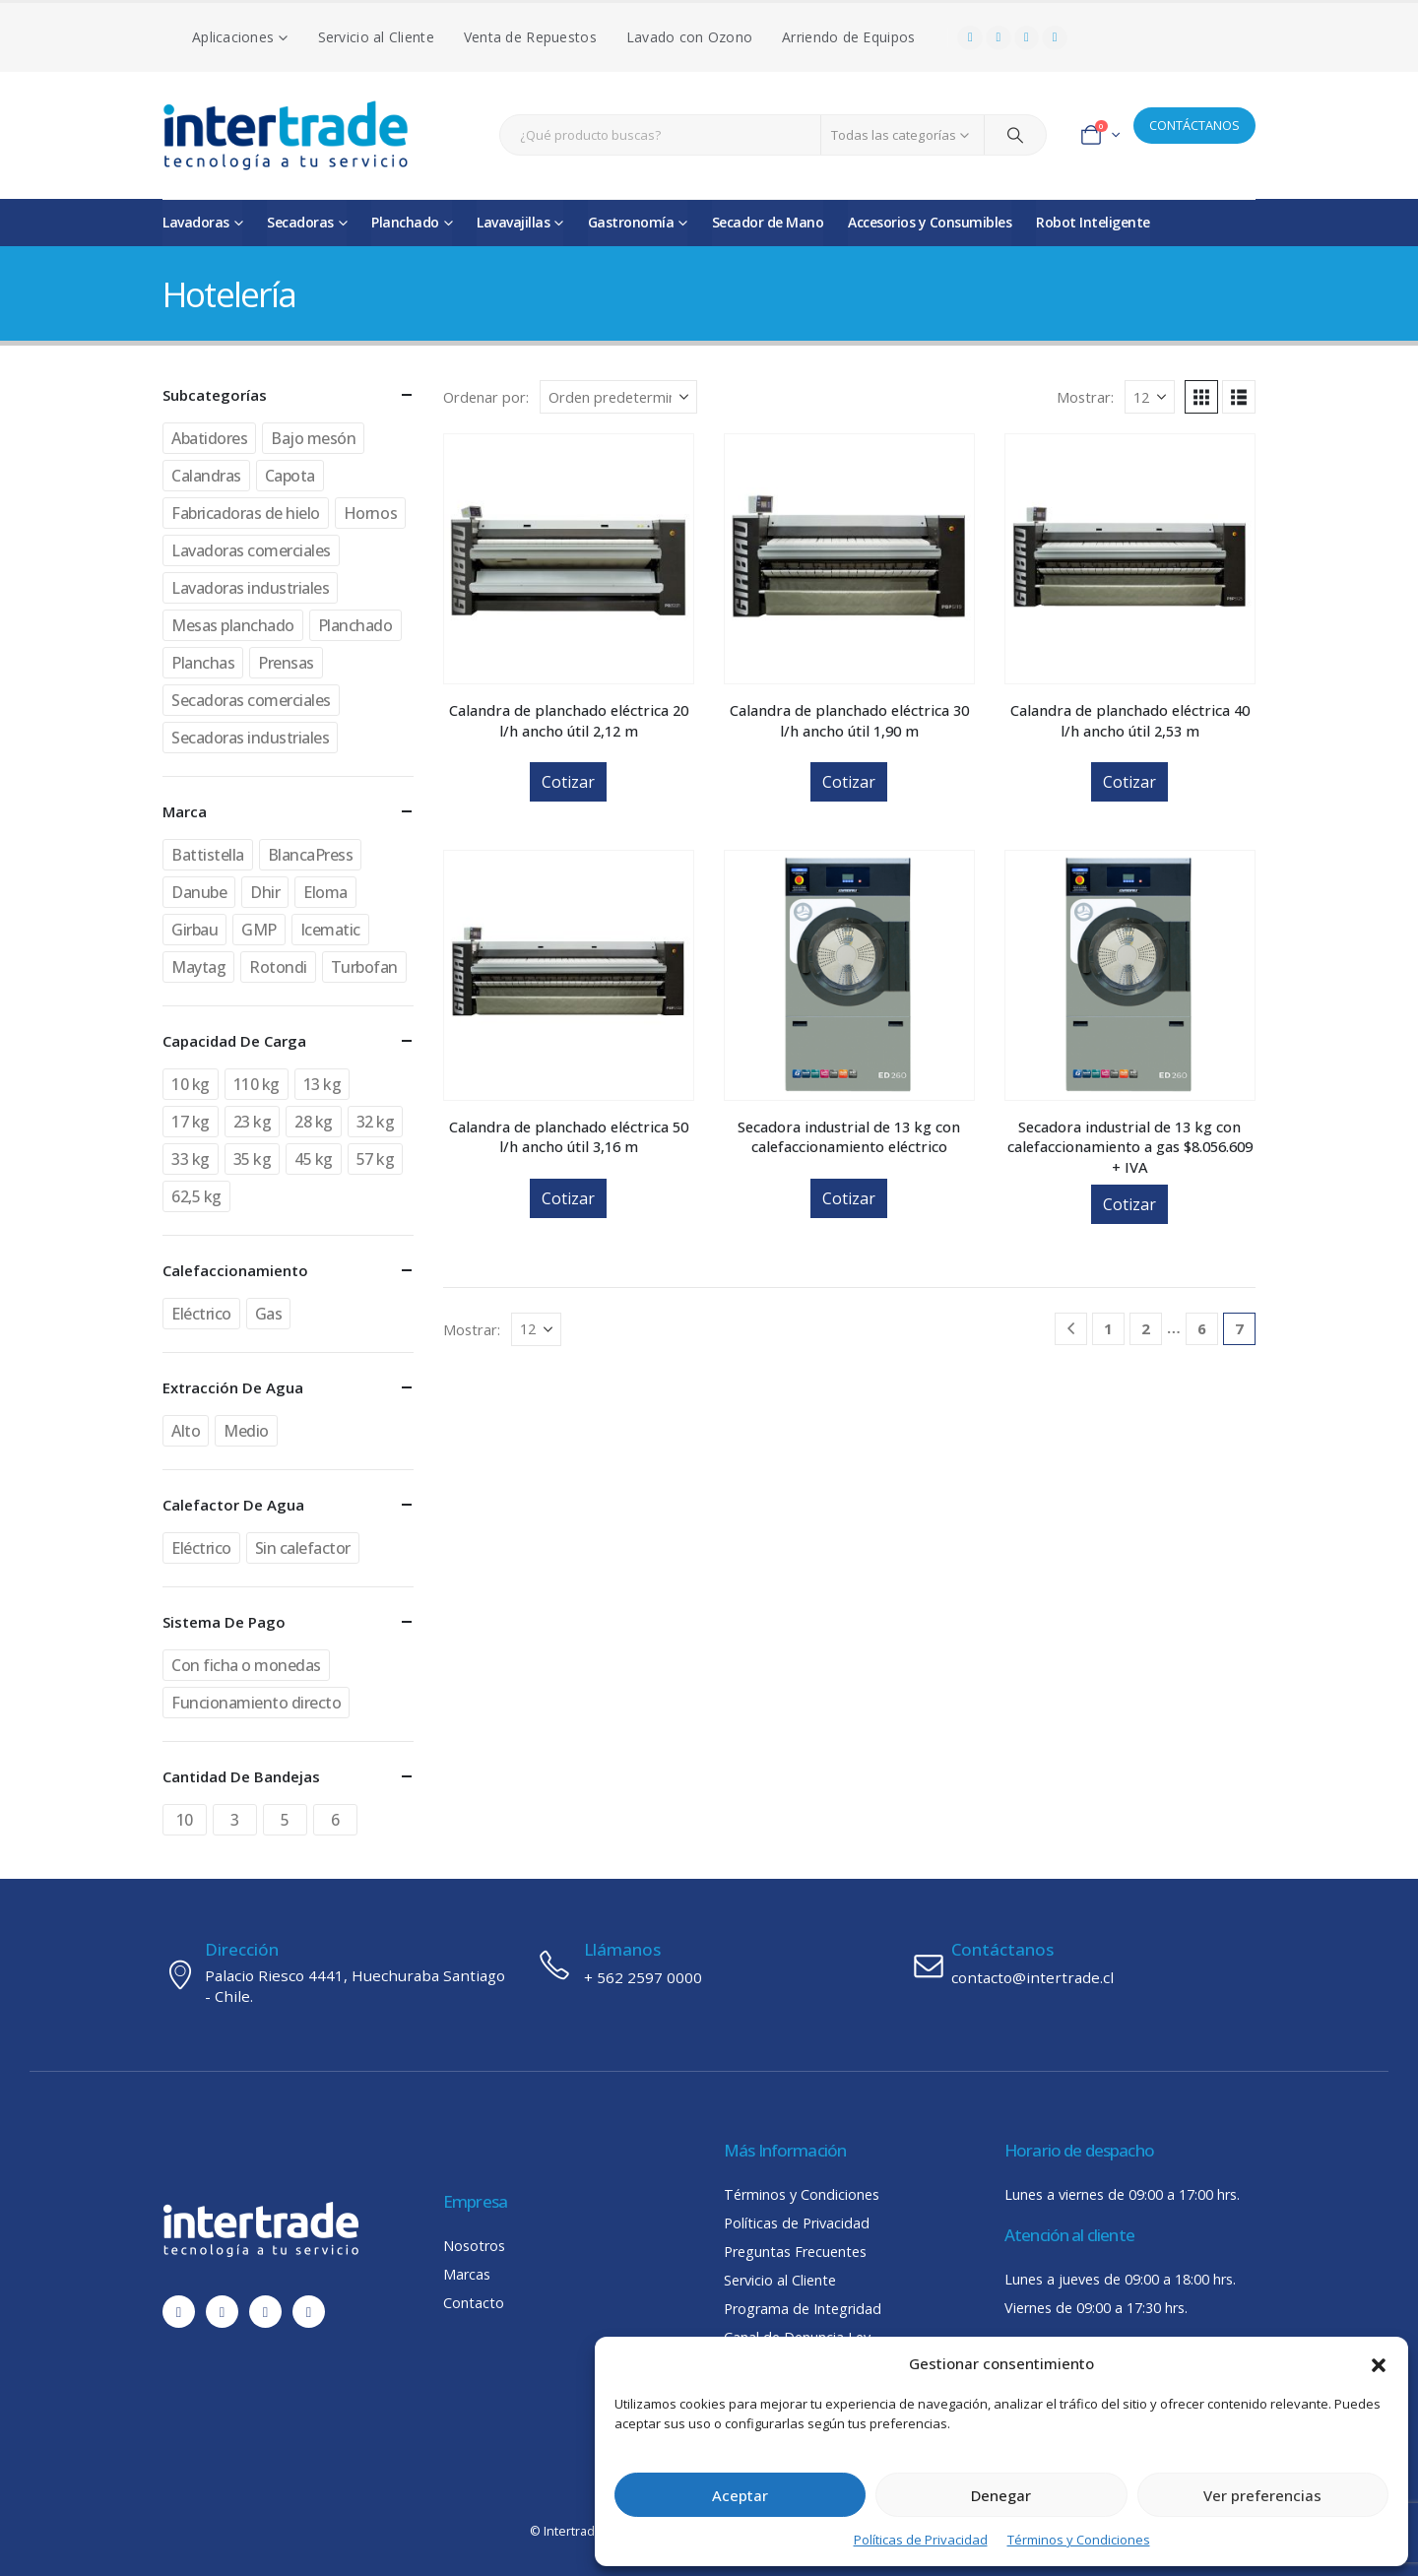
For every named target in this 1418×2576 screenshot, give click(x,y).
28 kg (313, 1121)
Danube (198, 892)
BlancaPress (311, 855)
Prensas (286, 663)
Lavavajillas (513, 222)
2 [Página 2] (1145, 1328)
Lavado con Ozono (689, 37)
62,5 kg (196, 1196)
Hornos (370, 513)
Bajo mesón (313, 438)
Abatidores (209, 438)
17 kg (190, 1121)
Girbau (194, 929)
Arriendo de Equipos (848, 37)
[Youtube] (998, 38)
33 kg (190, 1159)
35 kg (252, 1159)
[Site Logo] (285, 135)
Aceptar (740, 2495)
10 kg (190, 1084)
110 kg (256, 1084)
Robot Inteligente (1093, 222)
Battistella (207, 855)
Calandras (206, 475)
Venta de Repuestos (530, 37)
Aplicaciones (233, 37)
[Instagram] (1027, 38)
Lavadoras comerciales (251, 550)
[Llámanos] (709, 1964)
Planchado (405, 222)
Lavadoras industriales (250, 588)
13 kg (322, 1084)
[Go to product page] (568, 558)
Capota (290, 475)
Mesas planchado (232, 625)
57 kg (375, 1159)
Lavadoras (195, 222)
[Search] (1015, 135)
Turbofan (364, 967)
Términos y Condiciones (1078, 2539)
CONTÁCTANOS (1194, 125)
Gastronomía (631, 222)
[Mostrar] (1150, 397)
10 (184, 1820)
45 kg (313, 1159)
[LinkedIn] (1054, 38)
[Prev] (1071, 1329)
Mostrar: (1085, 397)
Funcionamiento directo (256, 1702)
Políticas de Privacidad (921, 2539)
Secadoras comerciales (251, 700)
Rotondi (278, 967)
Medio (246, 1431)
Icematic (330, 929)
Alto (185, 1431)
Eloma (325, 892)
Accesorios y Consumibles (929, 222)
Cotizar (568, 782)
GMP (259, 929)
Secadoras (300, 222)
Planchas (202, 663)
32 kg (375, 1121)
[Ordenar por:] (618, 397)
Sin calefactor (303, 1548)
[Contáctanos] (1083, 1964)
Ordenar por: (486, 397)
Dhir (265, 892)
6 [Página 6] (1201, 1328)
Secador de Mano (768, 222)
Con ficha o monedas (246, 1665)
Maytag (198, 967)
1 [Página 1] (1108, 1328)
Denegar (1001, 2495)
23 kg (252, 1121)
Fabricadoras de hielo (245, 513)
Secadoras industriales (250, 737)
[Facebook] (970, 38)
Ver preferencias (1262, 2495)
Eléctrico (201, 1313)
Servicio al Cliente (376, 37)
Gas (269, 1313)
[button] (1378, 2363)
